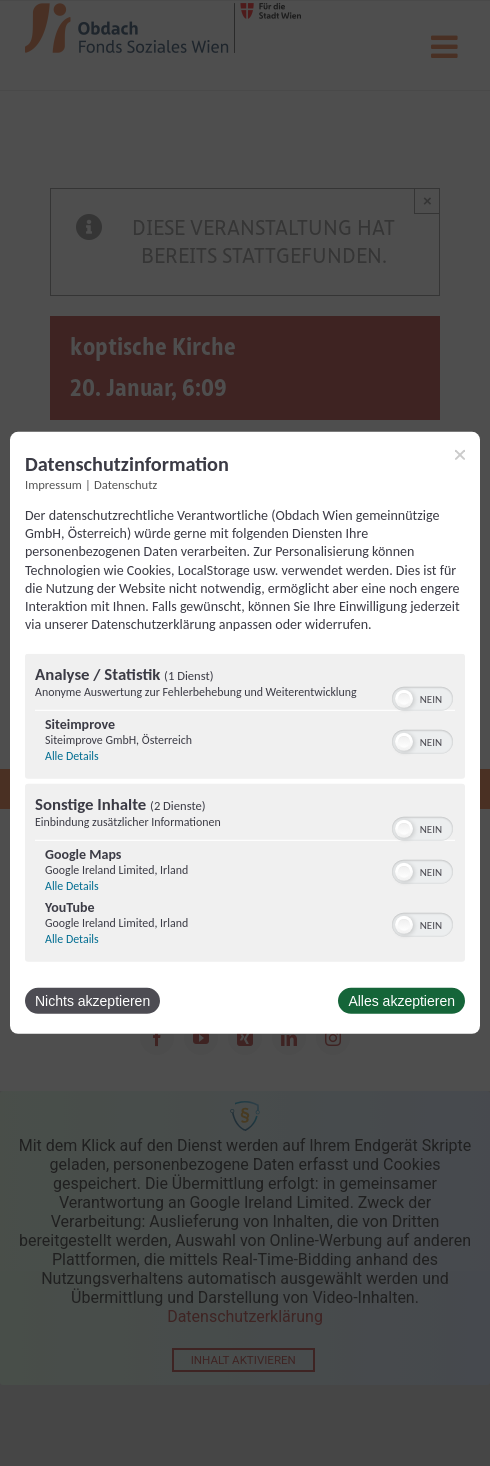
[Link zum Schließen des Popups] (460, 455)
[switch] (422, 697)
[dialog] (245, 733)
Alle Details (72, 756)
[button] (404, 699)
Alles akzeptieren (401, 1001)
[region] (245, 810)
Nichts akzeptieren (92, 1001)
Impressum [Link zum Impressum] (53, 484)
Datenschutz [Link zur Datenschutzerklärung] (125, 484)
